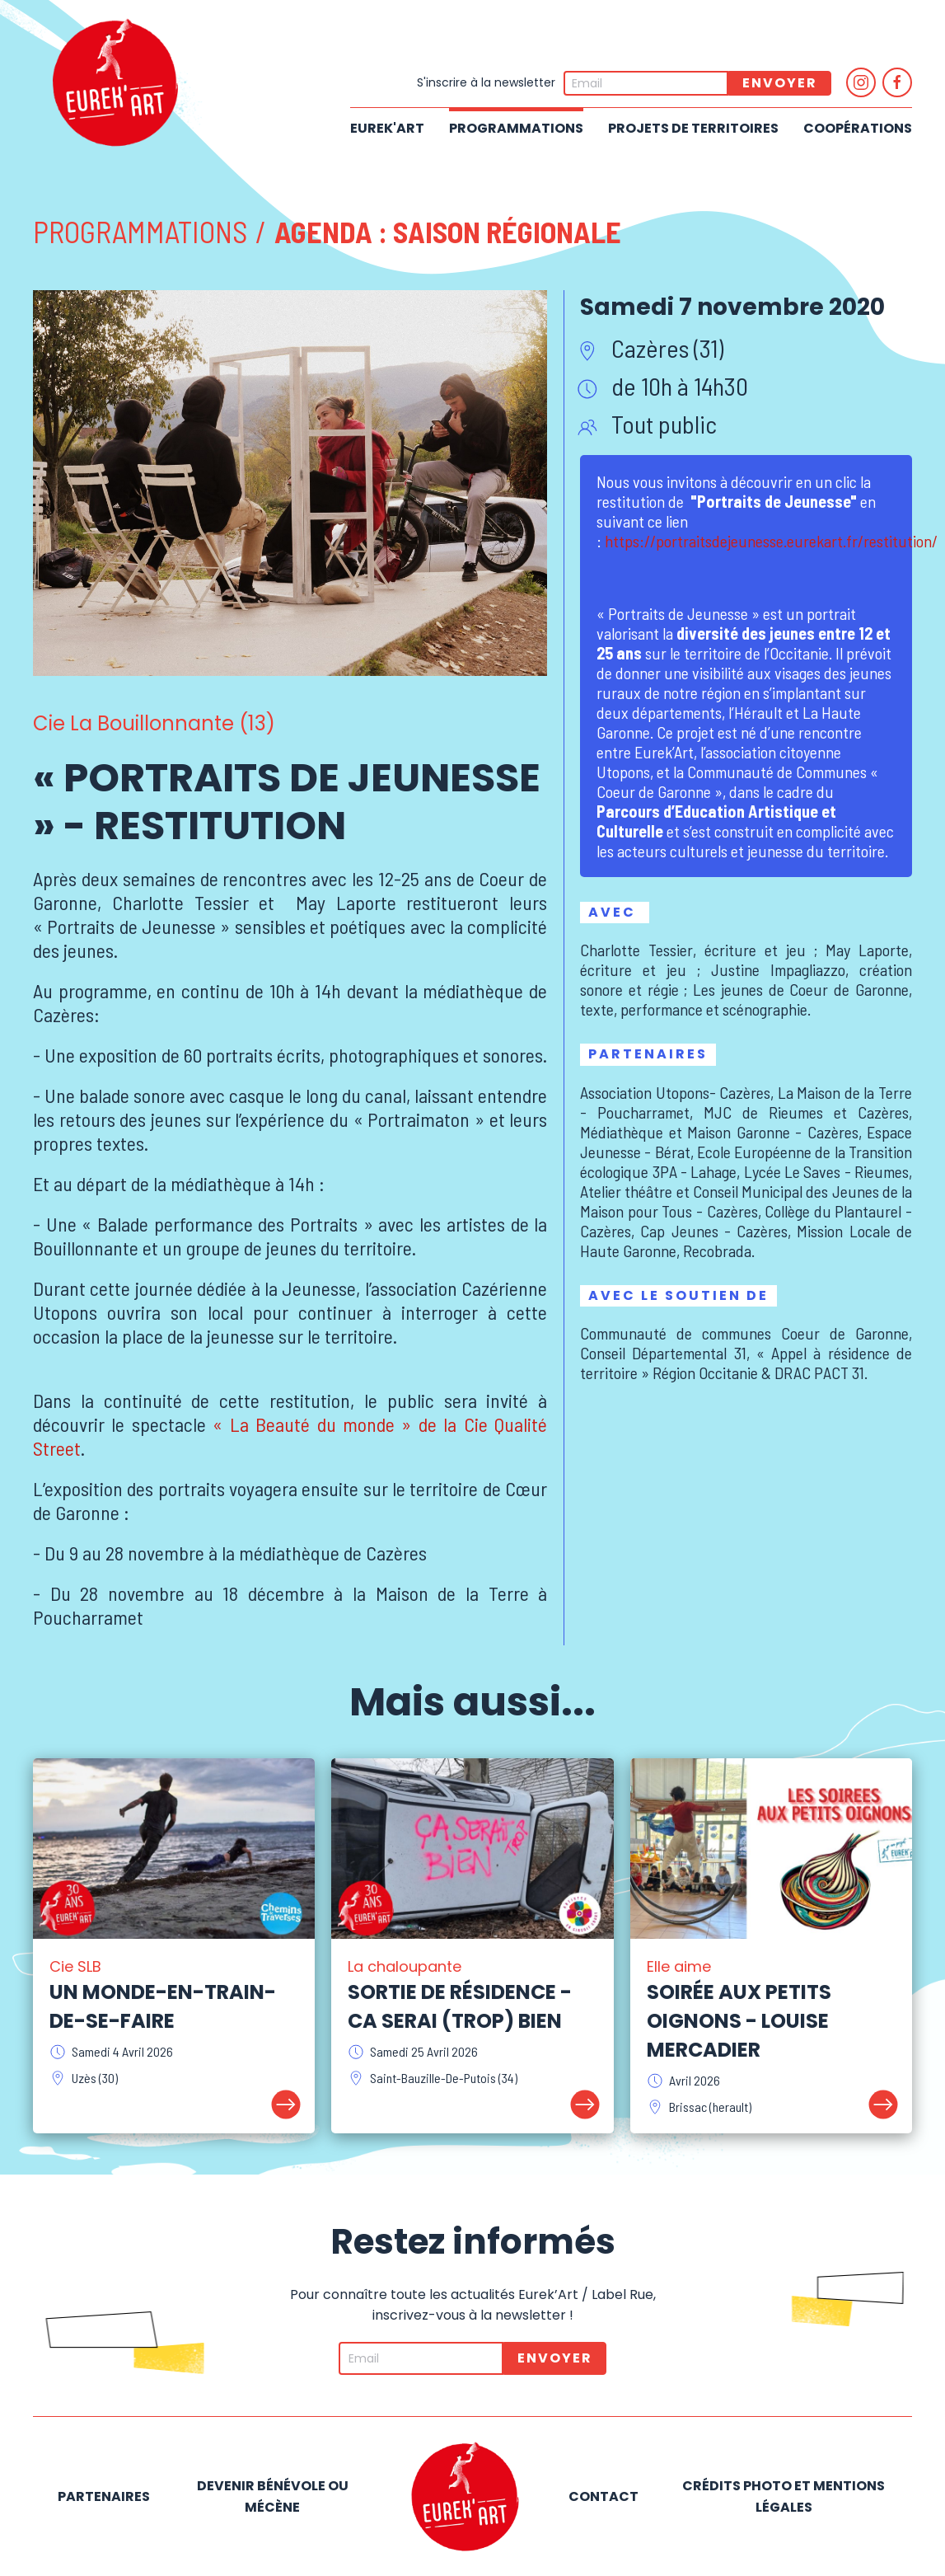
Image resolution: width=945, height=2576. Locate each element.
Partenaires (104, 2496)
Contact (603, 2496)
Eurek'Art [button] (387, 128)
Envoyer (779, 82)
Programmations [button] (516, 128)
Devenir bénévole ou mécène (273, 2496)
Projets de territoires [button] (693, 128)
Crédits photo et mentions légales (783, 2496)
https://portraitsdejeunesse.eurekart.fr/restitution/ (771, 541)
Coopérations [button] (857, 128)
